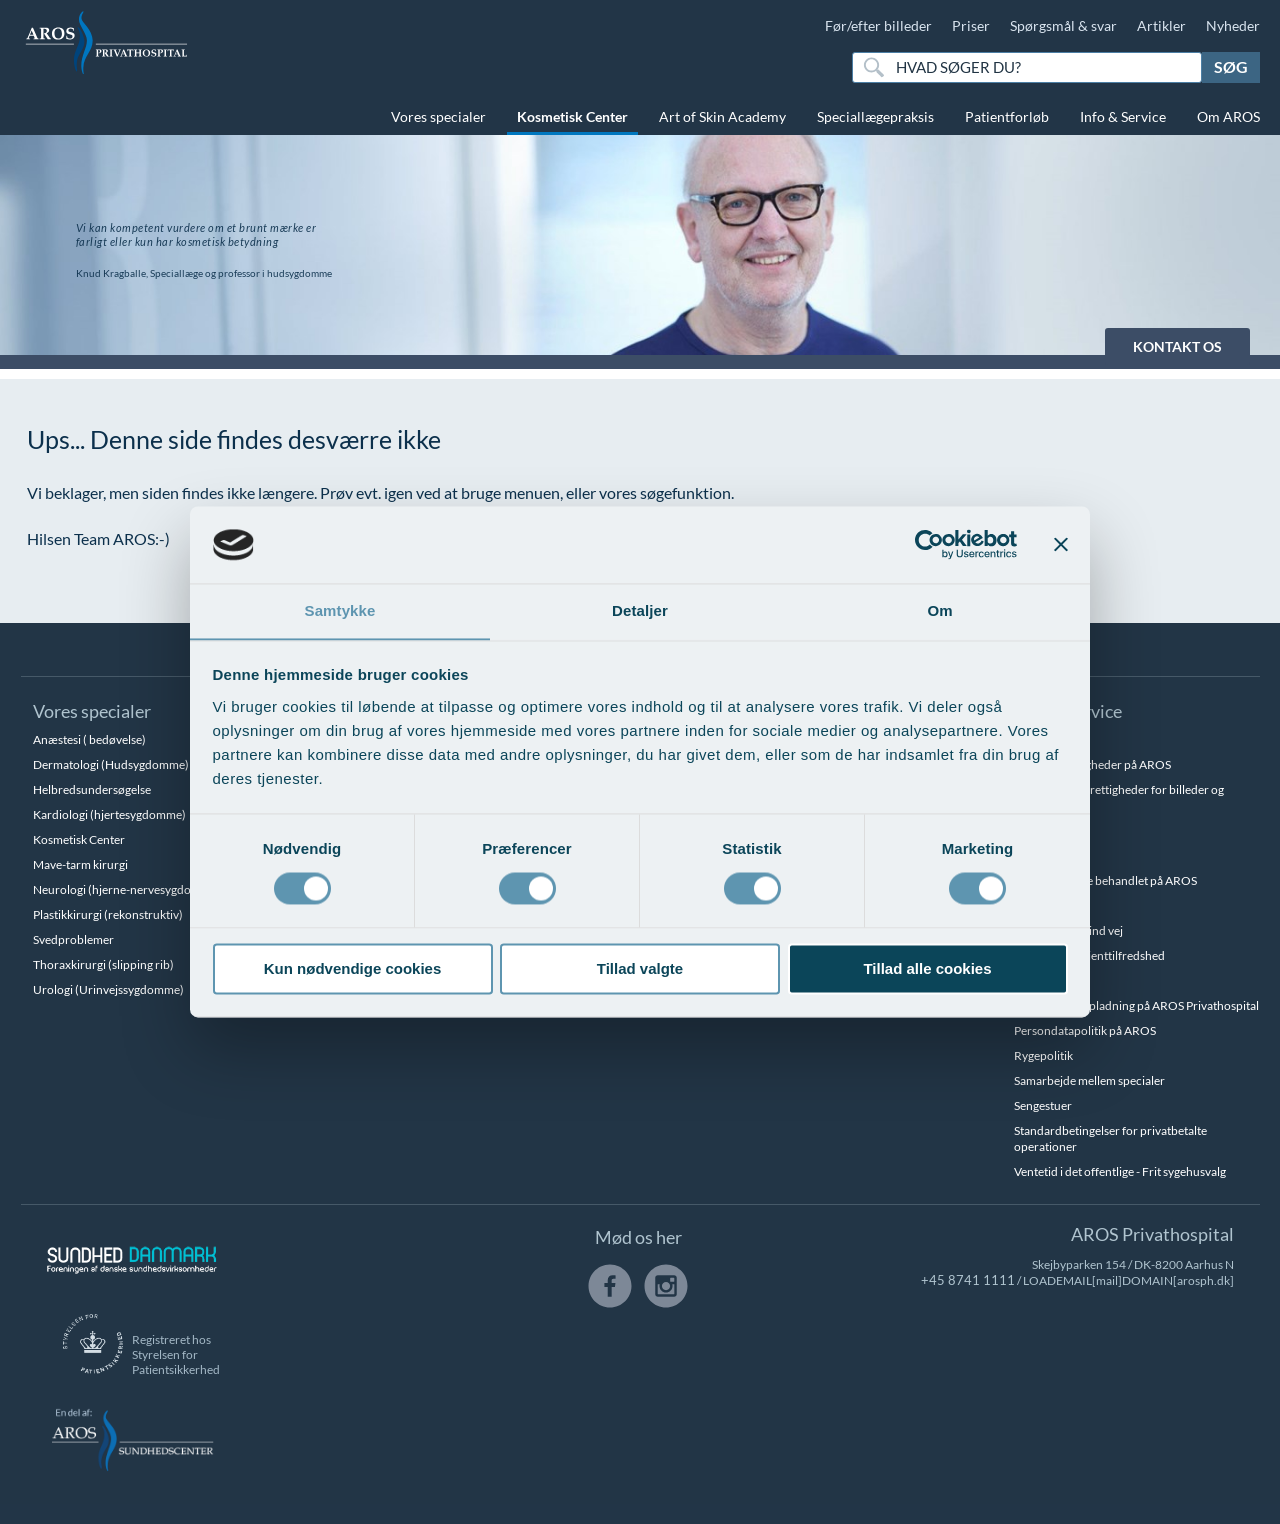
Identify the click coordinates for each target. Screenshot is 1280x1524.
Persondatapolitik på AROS (1085, 1030)
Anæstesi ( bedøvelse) (89, 739)
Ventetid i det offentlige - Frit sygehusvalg (1120, 1171)
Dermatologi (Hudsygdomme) (111, 764)
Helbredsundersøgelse (92, 789)
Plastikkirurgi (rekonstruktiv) (108, 914)
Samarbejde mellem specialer (1089, 1080)
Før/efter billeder (878, 25)
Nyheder (1233, 25)
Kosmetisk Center (572, 116)
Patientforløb (1007, 116)
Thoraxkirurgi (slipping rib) (103, 964)
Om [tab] (939, 610)
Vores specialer (438, 116)
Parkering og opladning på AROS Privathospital (1136, 1005)
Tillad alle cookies (927, 969)
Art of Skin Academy (722, 116)
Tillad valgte (640, 969)
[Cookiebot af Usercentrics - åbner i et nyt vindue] (929, 544)
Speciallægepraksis (875, 116)
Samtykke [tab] (340, 610)
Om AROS (1228, 116)
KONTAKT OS (1177, 346)
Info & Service (1123, 116)
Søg (1231, 66)
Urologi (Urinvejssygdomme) (108, 989)
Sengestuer (1043, 1105)
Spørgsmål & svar (1063, 25)
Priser (971, 25)
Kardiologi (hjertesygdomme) (109, 814)
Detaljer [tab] (640, 610)
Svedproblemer (73, 939)
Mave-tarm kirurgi (80, 864)
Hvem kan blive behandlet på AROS (1105, 880)
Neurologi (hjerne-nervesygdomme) (127, 889)
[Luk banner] (1061, 544)
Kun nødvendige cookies (353, 969)
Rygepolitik (1043, 1055)
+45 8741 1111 (974, 1280)
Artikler (1161, 25)
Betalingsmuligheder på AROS (1092, 764)
